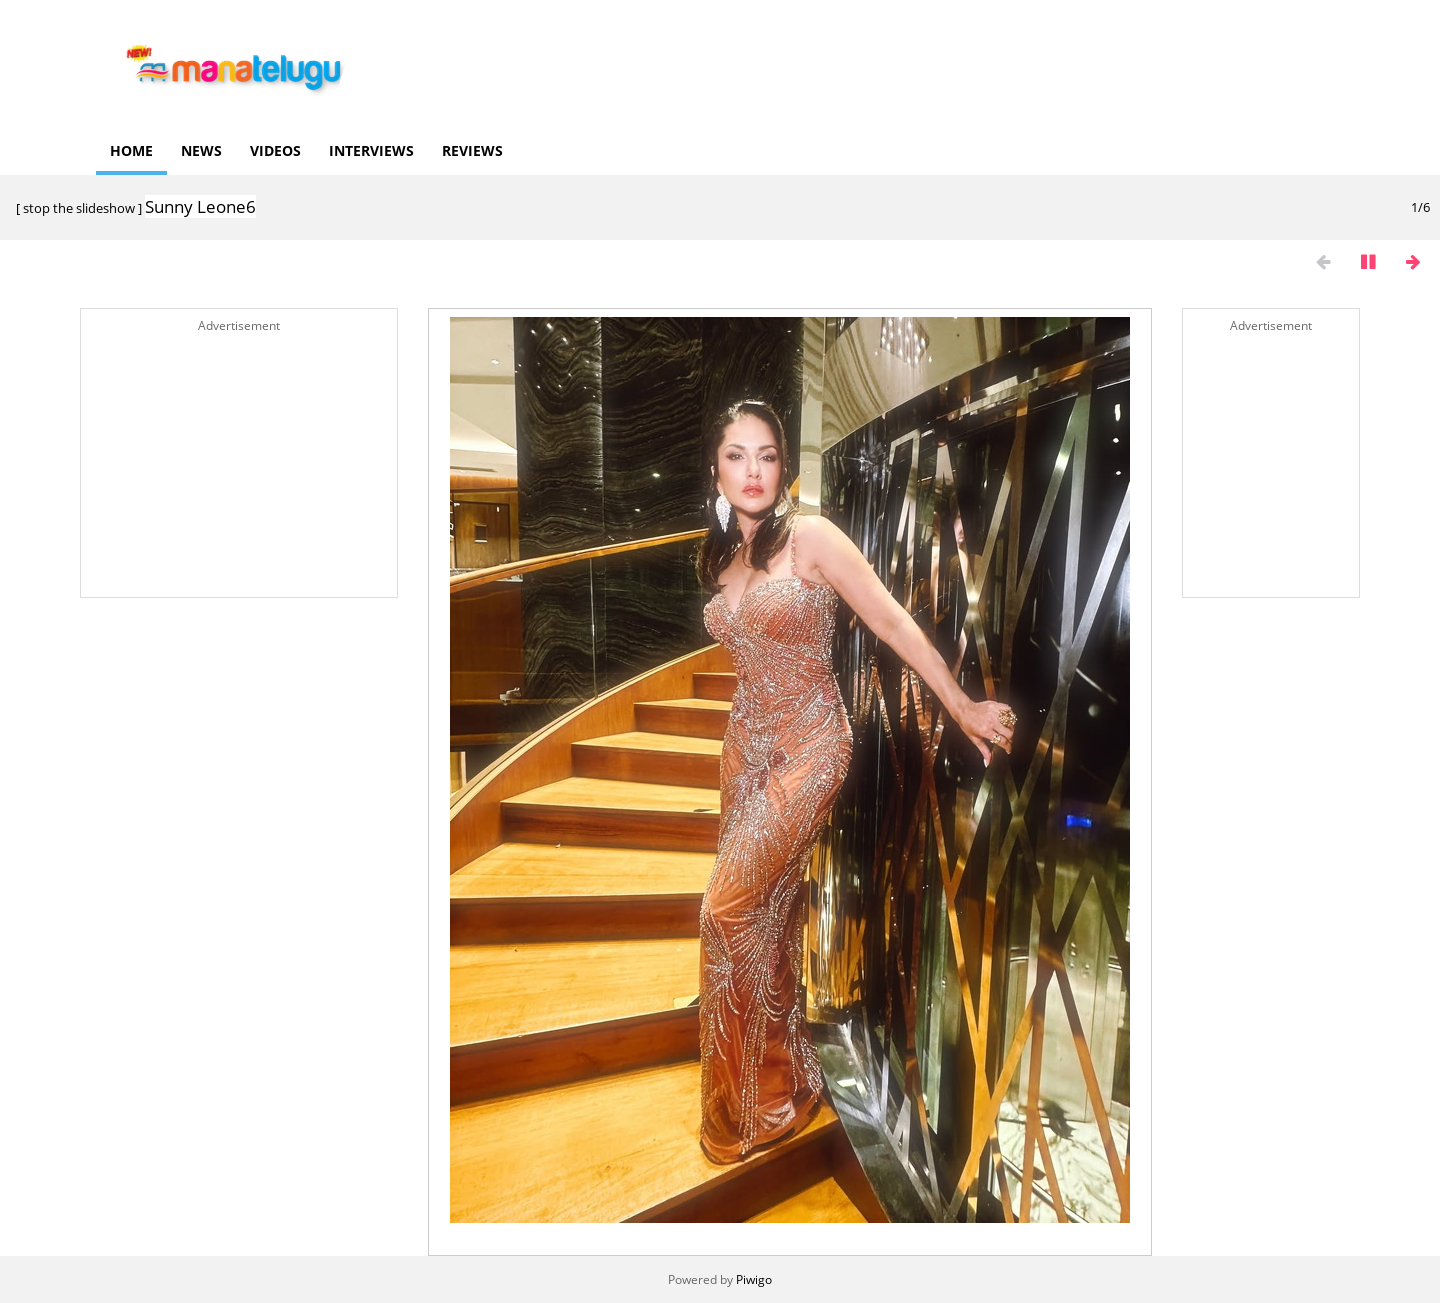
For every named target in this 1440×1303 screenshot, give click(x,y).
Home (131, 150)
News (201, 150)
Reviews (472, 150)
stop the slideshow (79, 208)
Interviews (371, 150)
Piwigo (754, 1279)
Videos (275, 150)
